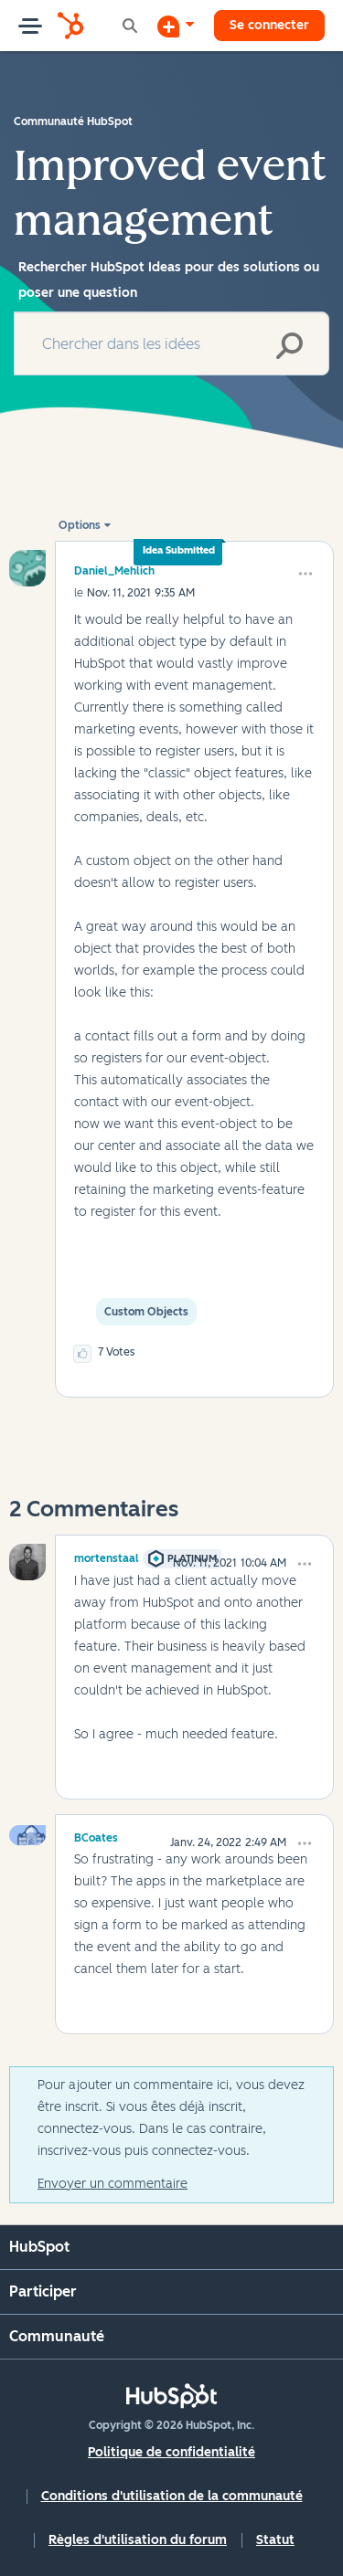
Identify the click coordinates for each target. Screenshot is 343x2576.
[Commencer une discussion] (175, 25)
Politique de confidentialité (171, 2452)
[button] (305, 573)
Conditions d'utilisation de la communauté (172, 2496)
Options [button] (80, 525)
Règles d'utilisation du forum (137, 2540)
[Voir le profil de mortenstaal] (106, 1556)
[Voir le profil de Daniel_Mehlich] (114, 570)
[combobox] (171, 343)
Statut (275, 2540)
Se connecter (269, 25)
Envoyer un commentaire (113, 2183)
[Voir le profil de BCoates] (96, 1835)
